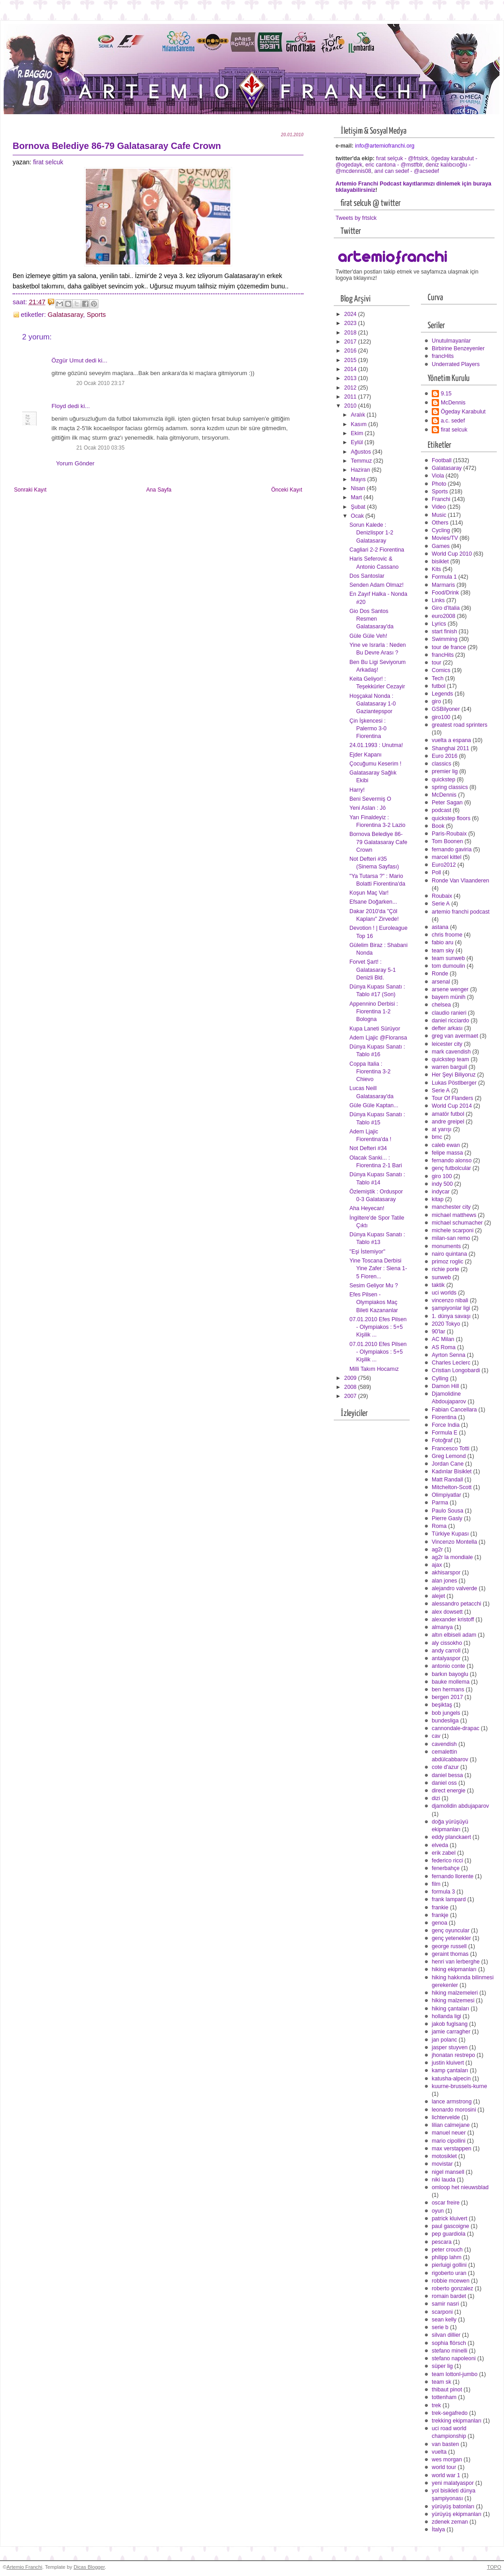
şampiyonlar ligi (451, 1308)
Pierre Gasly (447, 1518)
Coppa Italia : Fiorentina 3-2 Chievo (370, 1071)
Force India (446, 1425)
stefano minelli (449, 2351)
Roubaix (442, 896)
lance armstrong (451, 2101)
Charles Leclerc (451, 1363)
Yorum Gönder (75, 463)
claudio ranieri (449, 1013)
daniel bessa (447, 1775)
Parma (440, 1502)
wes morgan (447, 2459)
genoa (439, 1923)
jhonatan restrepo (453, 2055)
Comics (441, 670)
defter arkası (447, 1028)
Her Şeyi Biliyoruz (454, 1075)
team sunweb (448, 958)
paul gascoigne (450, 2226)
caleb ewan (446, 1145)
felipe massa (447, 1153)
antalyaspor (446, 1658)
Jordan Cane (448, 1464)
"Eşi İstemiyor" (367, 1252)
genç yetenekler (451, 1938)
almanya (442, 1627)
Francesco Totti (450, 1448)
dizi (436, 1798)
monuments (446, 1246)
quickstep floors (451, 818)
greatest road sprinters (459, 725)
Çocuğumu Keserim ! (375, 764)
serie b (440, 2327)
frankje (440, 1915)
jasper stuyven (449, 2047)
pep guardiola (449, 2234)
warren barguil (449, 1067)
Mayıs (359, 479)
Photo (439, 484)
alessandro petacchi (456, 1604)
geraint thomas (450, 1954)
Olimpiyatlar (446, 1495)
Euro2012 (444, 865)
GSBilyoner (446, 709)
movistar (442, 2164)
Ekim (358, 433)
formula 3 (443, 1892)
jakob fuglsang (449, 2024)
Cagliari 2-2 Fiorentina (377, 550)
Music (439, 515)
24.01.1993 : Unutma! (376, 745)
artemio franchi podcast (461, 912)
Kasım (359, 424)
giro (436, 701)
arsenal (441, 982)
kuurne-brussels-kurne (459, 2086)
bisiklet (440, 561)
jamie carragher (451, 2031)
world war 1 (446, 2475)
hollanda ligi (446, 2016)
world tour (444, 2467)
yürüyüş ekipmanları (456, 2514)
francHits (443, 356)
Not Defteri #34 (368, 1148)
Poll (436, 872)
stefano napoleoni (454, 2358)
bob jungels (446, 1713)
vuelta (439, 2452)
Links (438, 600)
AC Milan (443, 1339)
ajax (437, 1565)
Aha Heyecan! (367, 1208)
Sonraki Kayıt (30, 490)
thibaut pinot (447, 2389)
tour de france (449, 647)
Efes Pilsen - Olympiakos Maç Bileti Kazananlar (374, 1302)
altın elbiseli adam (454, 1635)
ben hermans (448, 1689)
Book (438, 826)
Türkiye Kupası (450, 1534)
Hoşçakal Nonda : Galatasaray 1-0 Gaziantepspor (373, 704)
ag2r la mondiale (452, 1557)
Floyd (58, 406)
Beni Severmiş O (370, 799)
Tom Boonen (447, 841)
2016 (351, 351)
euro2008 (443, 616)
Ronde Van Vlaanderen (460, 880)
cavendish (444, 1744)
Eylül (357, 442)
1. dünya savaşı (451, 1316)
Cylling (440, 1378)
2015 (351, 360)
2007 (351, 1396)
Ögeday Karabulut (463, 411)
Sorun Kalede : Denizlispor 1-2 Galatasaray (371, 532)
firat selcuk (48, 162)
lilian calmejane (451, 2125)
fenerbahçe (446, 1868)
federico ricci (447, 1860)
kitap (437, 1199)
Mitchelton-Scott (451, 1487)
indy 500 (442, 1184)
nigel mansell (448, 2172)
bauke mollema (451, 1682)
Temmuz (362, 461)
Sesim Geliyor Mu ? (374, 1285)
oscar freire (446, 2203)
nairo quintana (449, 1254)
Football (442, 460)
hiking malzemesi (453, 2000)
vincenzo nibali (450, 1300)
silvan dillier (446, 2335)
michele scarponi (452, 1230)
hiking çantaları (450, 2008)
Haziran (361, 470)
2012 (351, 388)
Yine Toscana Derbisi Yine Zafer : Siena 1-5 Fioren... (378, 1268)
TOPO (494, 2567)
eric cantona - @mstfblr (394, 165)
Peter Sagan (447, 802)
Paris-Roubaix (449, 834)
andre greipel (448, 1122)
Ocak (358, 516)
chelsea (441, 1005)
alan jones (444, 1581)
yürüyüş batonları (453, 2506)
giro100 (441, 717)
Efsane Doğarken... (373, 902)
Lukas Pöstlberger (454, 1083)
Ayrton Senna (448, 1355)
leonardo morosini (454, 2110)
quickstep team (450, 1059)
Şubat (359, 507)
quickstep (443, 779)
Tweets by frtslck (356, 218)
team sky (443, 950)
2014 (351, 369)
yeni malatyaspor (453, 2483)
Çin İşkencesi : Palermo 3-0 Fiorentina (368, 728)
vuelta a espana (451, 740)
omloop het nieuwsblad (460, 2187)
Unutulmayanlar (451, 341)
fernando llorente (452, 1876)
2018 (351, 333)
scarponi (442, 2312)
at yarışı (442, 1129)
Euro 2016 (444, 756)
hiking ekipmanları (454, 1969)
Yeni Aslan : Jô (368, 808)
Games (441, 546)
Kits (436, 569)
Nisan (359, 488)
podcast (441, 810)
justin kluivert (448, 2063)
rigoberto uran (449, 2273)
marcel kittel (447, 857)
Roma (439, 1526)
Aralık (359, 415)
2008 (351, 1387)
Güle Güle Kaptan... (374, 1105)
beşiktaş (442, 1705)
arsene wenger (450, 989)
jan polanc (444, 2040)
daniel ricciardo (450, 1020)
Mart (357, 497)
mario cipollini (449, 2141)
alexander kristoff (453, 1619)
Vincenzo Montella (454, 1542)
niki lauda (443, 2180)
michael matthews (454, 1215)
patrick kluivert (449, 2218)
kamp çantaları (450, 2070)
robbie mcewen (451, 2281)
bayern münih (449, 997)
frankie (440, 1907)
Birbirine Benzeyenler (458, 348)
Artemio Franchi (24, 2567)
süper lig (442, 2366)
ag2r (437, 1549)
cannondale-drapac (455, 1728)
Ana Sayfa (159, 490)
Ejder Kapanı (366, 755)
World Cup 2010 (452, 554)
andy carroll (446, 1651)
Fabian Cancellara (454, 1409)
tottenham (444, 2397)
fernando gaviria (451, 849)
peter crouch (447, 2249)
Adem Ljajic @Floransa (378, 1038)
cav (436, 1736)
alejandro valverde (454, 1588)
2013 (351, 378)
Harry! (357, 790)
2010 (351, 406)
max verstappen (451, 2148)
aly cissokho (447, 1643)
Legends (442, 694)
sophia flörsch (449, 2343)
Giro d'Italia (446, 608)
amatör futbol (448, 1114)
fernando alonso (451, 1160)
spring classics (450, 787)
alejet (438, 1596)
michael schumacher (457, 1223)
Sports (96, 314)
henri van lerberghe (456, 1962)
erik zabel (444, 1853)
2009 (351, 1378)
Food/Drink (445, 592)
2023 (351, 323)
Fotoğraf (442, 1440)
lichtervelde (446, 2117)
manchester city (451, 1207)
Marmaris (443, 585)
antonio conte (448, 1666)
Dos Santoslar (367, 576)
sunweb (441, 1277)
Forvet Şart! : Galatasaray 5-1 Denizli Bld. (373, 969)
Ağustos (362, 452)
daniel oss (444, 1783)
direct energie (449, 1790)
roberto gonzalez (452, 2288)
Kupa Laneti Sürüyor (375, 1029)
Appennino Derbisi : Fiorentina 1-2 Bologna (374, 1011)
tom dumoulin (448, 966)
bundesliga (445, 1720)
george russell (449, 1946)
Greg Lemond (449, 1456)
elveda (440, 1845)
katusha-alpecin (451, 2078)
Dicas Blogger (89, 2567)
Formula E (444, 1433)
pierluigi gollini (449, 2265)
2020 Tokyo (446, 1324)
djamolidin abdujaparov (460, 1806)
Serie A (441, 903)
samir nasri (445, 2304)
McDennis (453, 402)
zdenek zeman (450, 2522)
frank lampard (449, 1899)
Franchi (441, 499)
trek (436, 2405)
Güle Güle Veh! (368, 636)
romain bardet (449, 2296)
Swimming (444, 639)
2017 (351, 342)
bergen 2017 (447, 1697)
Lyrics (439, 624)
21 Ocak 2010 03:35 (100, 448)
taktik (438, 1285)
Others (440, 523)
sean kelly (444, 2319)
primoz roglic (447, 1261)
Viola (438, 476)
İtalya (438, 2529)
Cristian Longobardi (456, 1370)
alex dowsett (447, 1612)
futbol (438, 686)
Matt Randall (447, 1479)
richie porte (445, 1269)
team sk (441, 2382)
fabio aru (442, 942)
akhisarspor (446, 1572)
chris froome (447, 935)
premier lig (444, 771)
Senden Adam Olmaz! (377, 585)
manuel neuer (449, 2133)
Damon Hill (445, 1386)
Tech (437, 678)
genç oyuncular (451, 1930)
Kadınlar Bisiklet (451, 1471)
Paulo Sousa (447, 1511)
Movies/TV (445, 538)
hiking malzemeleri (455, 1993)
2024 (351, 314)
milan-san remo (451, 1238)
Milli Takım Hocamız (374, 1369)
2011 (351, 397)
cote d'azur (445, 1767)
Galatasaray (65, 314)
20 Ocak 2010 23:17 (100, 383)
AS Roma (444, 1347)
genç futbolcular (451, 1168)
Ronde (440, 973)
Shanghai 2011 (450, 748)
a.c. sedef (453, 421)
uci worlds (444, 1293)
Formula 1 (444, 577)
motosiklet (444, 2156)
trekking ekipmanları (456, 2421)
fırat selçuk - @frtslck (402, 158)
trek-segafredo (449, 2413)
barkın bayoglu (450, 1674)
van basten (445, 2444)
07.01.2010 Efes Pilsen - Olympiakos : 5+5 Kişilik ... (378, 1327)
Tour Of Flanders (452, 1098)
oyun (438, 2211)
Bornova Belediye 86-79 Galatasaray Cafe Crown (378, 842)
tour (436, 662)
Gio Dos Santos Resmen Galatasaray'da (371, 619)
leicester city (447, 1044)
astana (440, 927)
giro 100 (442, 1176)
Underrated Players (456, 364)
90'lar (438, 1331)
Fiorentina (444, 1417)
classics (441, 764)
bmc (437, 1137)
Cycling (441, 530)
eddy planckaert (451, 1837)
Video (439, 507)
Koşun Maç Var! (369, 893)
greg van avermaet (455, 1036)
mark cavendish (451, 1052)
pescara (442, 2242)
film (436, 1884)
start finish (444, 631)
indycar (441, 1191)
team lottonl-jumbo (454, 2374)
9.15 (446, 393)
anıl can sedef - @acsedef (406, 171)
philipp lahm (447, 2257)
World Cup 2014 (452, 1106)
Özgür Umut (67, 360)
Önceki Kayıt (286, 490)
